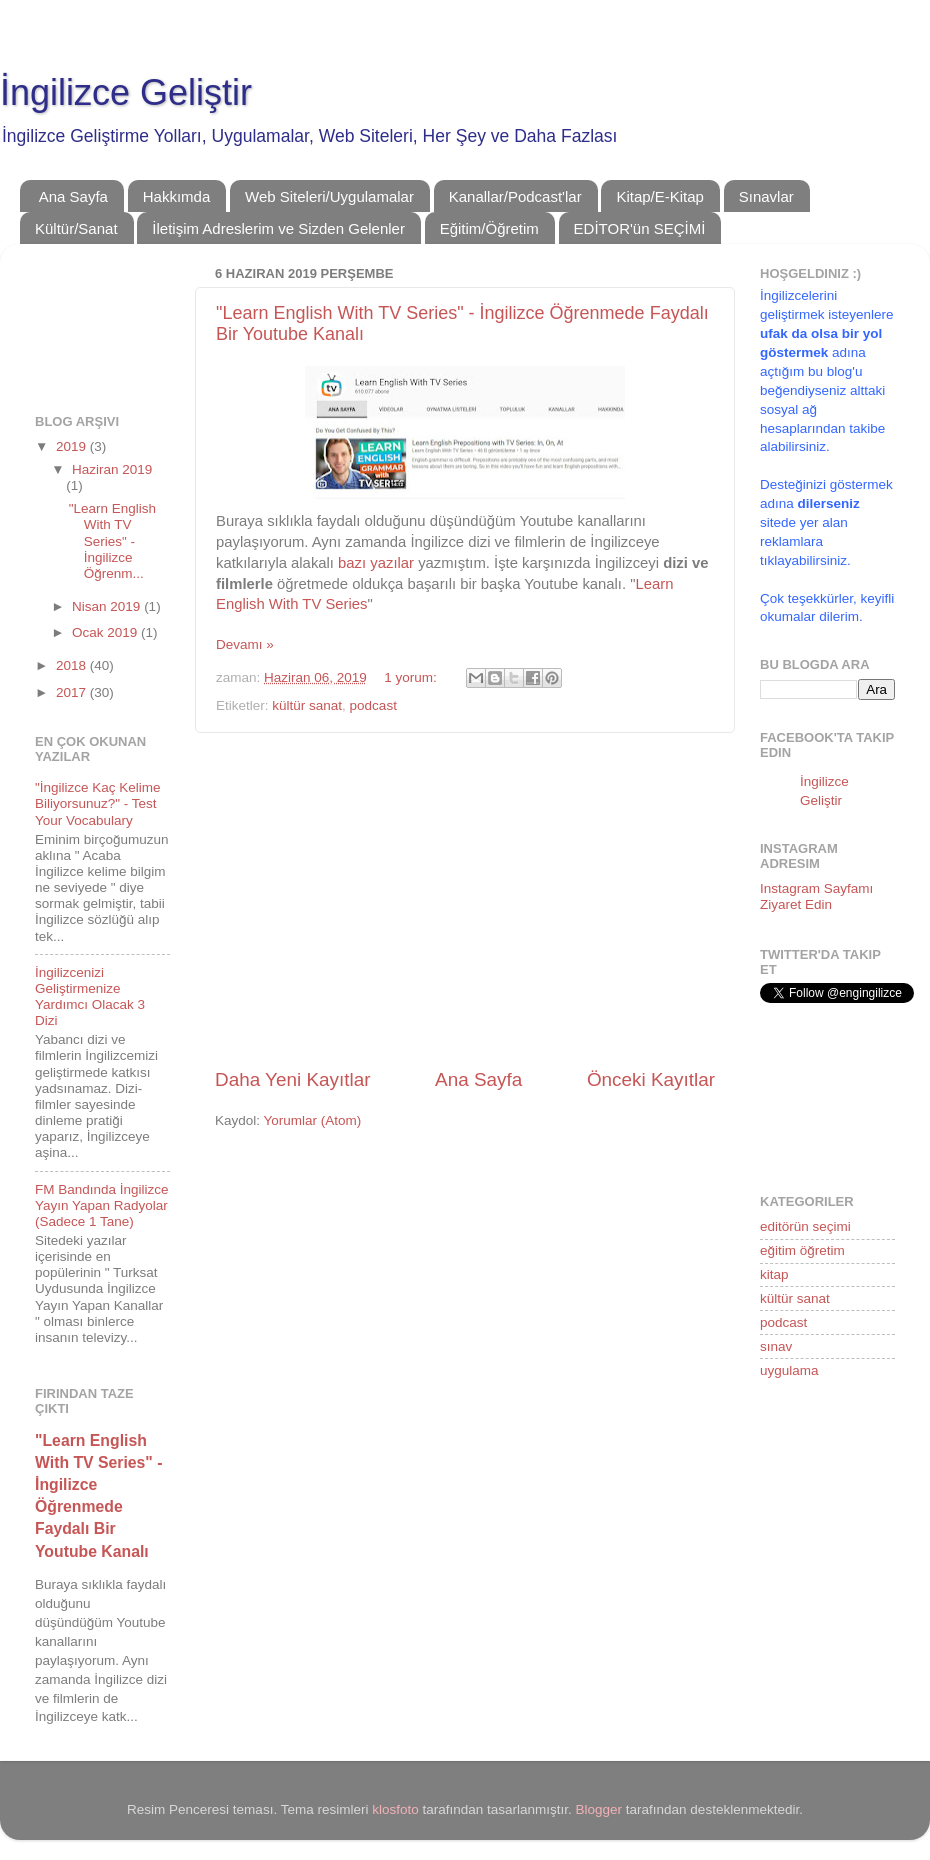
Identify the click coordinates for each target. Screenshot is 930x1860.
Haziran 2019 (112, 469)
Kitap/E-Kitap (660, 196)
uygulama (789, 1370)
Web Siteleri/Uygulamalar (329, 196)
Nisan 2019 (108, 606)
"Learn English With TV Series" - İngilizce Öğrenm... (112, 541)
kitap (774, 1274)
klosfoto (395, 1809)
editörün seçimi (805, 1226)
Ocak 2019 (106, 632)
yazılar (392, 563)
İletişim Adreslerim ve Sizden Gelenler (278, 228)
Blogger (599, 1809)
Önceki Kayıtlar (651, 1079)
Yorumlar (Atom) (313, 1120)
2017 (73, 692)
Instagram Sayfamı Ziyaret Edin (816, 896)
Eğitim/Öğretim (489, 228)
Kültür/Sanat (76, 228)
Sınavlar (766, 196)
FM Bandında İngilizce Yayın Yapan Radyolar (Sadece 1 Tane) (102, 1205)
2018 (73, 665)
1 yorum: (412, 677)
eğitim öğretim (802, 1250)
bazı (352, 563)
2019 (73, 446)
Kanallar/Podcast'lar (515, 196)
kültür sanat (307, 705)
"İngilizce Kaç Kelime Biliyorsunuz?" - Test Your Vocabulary (98, 803)
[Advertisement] (465, 900)
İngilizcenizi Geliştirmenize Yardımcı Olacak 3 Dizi (90, 997)
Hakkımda (177, 196)
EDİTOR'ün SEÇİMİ (640, 228)
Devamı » (245, 644)
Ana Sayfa (73, 196)
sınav (776, 1346)
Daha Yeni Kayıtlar (292, 1079)
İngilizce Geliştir (126, 92)
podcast (373, 705)
